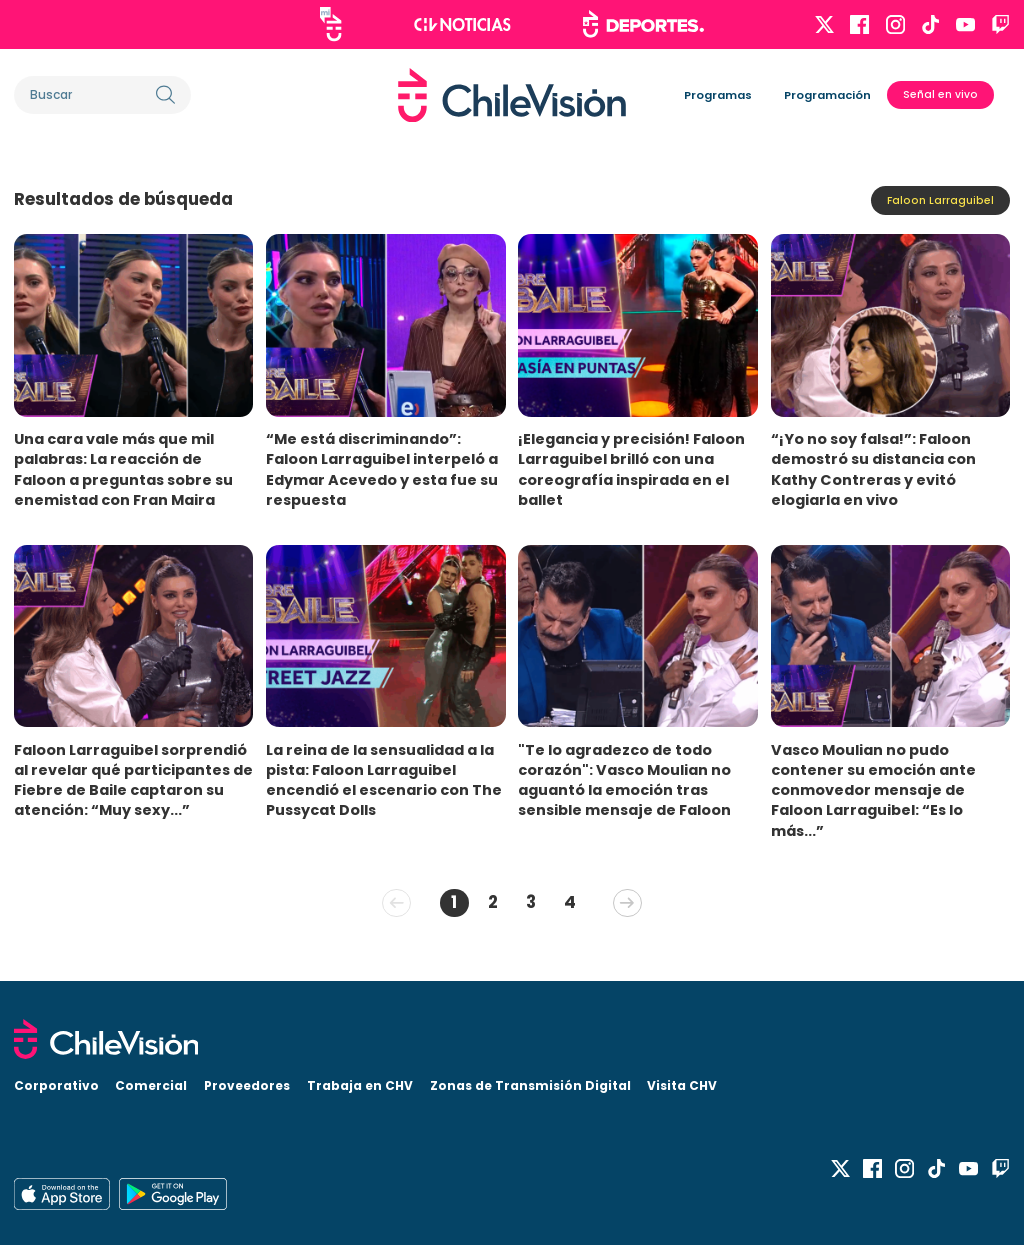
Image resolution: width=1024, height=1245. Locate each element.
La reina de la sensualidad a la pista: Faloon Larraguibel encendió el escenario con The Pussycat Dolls (384, 780)
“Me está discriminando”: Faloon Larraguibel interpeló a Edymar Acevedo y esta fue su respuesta (382, 469)
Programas (718, 95)
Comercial (151, 1085)
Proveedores (247, 1085)
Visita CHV (682, 1085)
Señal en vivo (940, 94)
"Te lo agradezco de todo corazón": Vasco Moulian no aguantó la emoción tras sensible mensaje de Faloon (624, 780)
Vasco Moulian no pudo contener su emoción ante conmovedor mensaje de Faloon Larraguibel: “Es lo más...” (873, 790)
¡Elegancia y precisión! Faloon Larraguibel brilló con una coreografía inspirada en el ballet (631, 469)
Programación (827, 95)
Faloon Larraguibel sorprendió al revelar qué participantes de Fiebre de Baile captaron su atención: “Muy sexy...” (133, 780)
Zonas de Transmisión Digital (530, 1085)
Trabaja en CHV (360, 1085)
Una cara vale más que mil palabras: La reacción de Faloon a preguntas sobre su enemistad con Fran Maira (123, 469)
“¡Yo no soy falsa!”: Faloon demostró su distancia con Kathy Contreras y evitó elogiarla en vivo (873, 469)
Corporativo (56, 1085)
